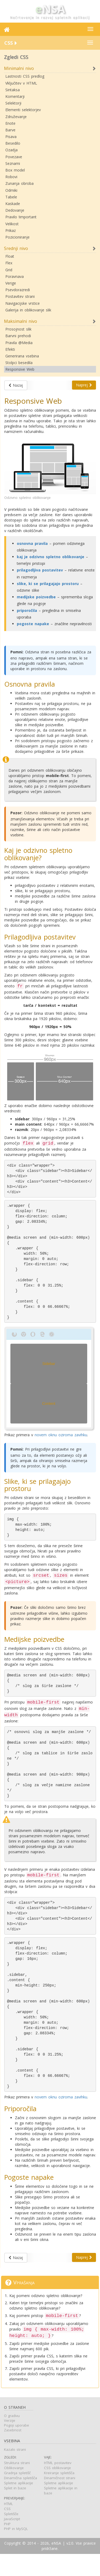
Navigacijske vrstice (22, 303)
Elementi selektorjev (23, 109)
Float (9, 256)
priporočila (27, 610)
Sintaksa (12, 89)
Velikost (12, 223)
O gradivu (12, 2438)
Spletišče (11, 2535)
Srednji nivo (16, 248)
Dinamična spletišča (20, 2500)
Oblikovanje (14, 2489)
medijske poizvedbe (36, 596)
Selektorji (13, 103)
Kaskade (12, 203)
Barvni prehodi (18, 335)
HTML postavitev (57, 2484)
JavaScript (12, 2541)
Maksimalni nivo (20, 321)
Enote (10, 123)
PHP (7, 2546)
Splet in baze (15, 2510)
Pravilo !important (21, 216)
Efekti (10, 349)
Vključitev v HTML (21, 83)
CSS (7, 2530)
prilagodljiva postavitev (40, 570)
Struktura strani (17, 2484)
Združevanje (16, 116)
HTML (8, 2525)
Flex (8, 262)
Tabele (11, 196)
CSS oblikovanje (57, 2489)
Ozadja (11, 149)
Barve (10, 129)
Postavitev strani (20, 296)
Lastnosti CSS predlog (24, 76)
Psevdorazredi (17, 289)
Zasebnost (12, 2452)
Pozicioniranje (17, 237)
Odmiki (11, 190)
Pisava (11, 136)
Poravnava (14, 276)
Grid (8, 269)
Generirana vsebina (22, 355)
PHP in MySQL (16, 2550)
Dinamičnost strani (59, 2500)
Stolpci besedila (19, 362)
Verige (10, 283)
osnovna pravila (32, 543)
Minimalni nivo (19, 68)
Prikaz (10, 230)
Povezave (13, 156)
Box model (15, 170)
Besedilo (12, 143)
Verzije (9, 2442)
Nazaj (16, 385)
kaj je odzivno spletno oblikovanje (50, 556)
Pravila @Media (19, 342)
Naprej (84, 384)
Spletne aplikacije (18, 2505)
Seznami (12, 163)
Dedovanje (14, 210)
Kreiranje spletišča (59, 2495)
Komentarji (15, 96)
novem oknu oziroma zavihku (61, 1442)
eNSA (56, 2565)
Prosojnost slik (18, 329)
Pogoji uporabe (16, 2447)
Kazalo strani (15, 2471)
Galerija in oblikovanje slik (28, 309)
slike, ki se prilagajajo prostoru (48, 583)
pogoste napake (33, 623)
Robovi (11, 176)
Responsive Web (19, 369)
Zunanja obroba (19, 183)
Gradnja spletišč (17, 2495)
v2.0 (69, 2565)
